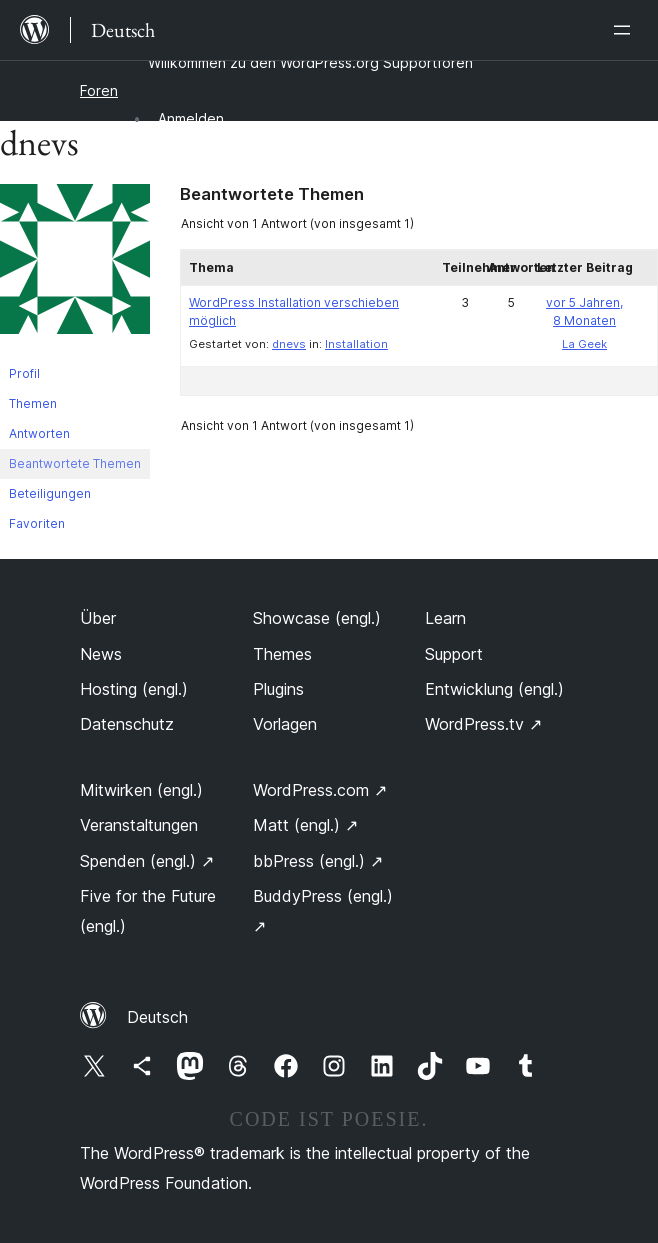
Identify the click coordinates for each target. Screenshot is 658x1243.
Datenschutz (127, 724)
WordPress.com (320, 790)
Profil (24, 373)
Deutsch (157, 1017)
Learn (445, 618)
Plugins (278, 689)
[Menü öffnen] (626, 30)
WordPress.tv (483, 724)
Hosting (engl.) (134, 689)
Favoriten (37, 523)
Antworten (39, 433)
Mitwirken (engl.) (141, 790)
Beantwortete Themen (75, 463)
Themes (282, 654)
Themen (33, 403)
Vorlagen (285, 724)
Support (454, 654)
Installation (356, 344)
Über (98, 618)
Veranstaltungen (139, 825)
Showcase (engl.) (317, 618)
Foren (99, 90)
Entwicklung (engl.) (494, 689)
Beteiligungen (50, 493)
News (101, 654)
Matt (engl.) (305, 825)
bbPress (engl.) (318, 861)
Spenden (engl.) (147, 861)
